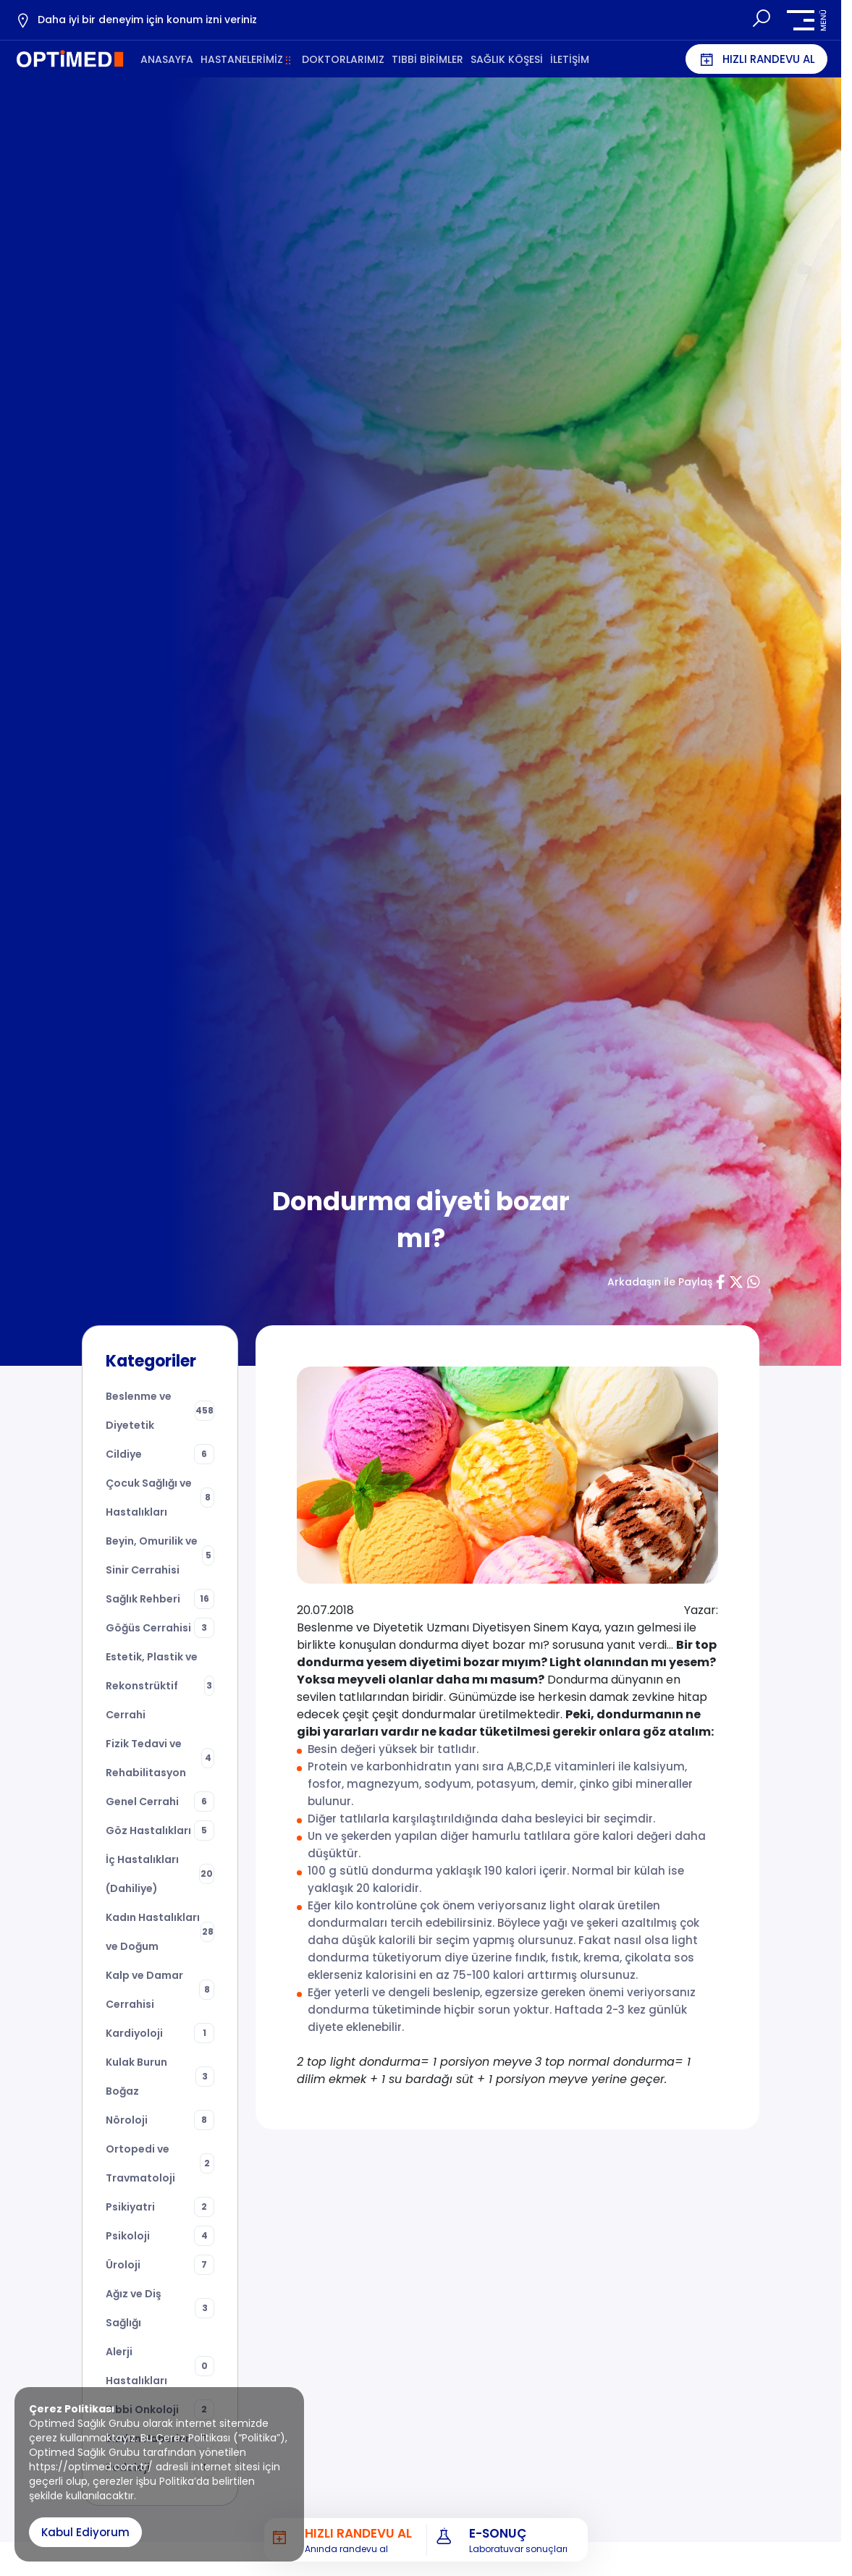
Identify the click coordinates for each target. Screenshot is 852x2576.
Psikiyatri (160, 2207)
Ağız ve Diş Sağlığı (160, 2308)
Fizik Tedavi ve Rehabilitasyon (160, 1758)
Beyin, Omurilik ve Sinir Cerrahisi (160, 1555)
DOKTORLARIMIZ (343, 59)
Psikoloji (160, 2236)
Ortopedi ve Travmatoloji (160, 2163)
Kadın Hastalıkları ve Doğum (160, 1932)
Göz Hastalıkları (160, 1830)
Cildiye (160, 1454)
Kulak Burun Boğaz (160, 2076)
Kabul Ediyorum (85, 2532)
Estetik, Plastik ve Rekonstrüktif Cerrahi (160, 1686)
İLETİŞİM (569, 59)
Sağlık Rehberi (160, 1599)
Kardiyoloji (160, 2033)
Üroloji (160, 2265)
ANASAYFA (166, 59)
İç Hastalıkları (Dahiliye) (160, 1874)
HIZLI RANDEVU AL (756, 59)
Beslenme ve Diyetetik (160, 1410)
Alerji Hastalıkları (160, 2366)
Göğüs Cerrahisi (160, 1628)
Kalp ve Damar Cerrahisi (160, 1989)
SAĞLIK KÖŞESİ (507, 59)
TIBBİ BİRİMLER (427, 59)
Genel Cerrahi (160, 1801)
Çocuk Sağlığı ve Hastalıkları (160, 1497)
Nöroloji (160, 2120)
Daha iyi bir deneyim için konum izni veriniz (135, 20)
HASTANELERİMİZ (242, 59)
